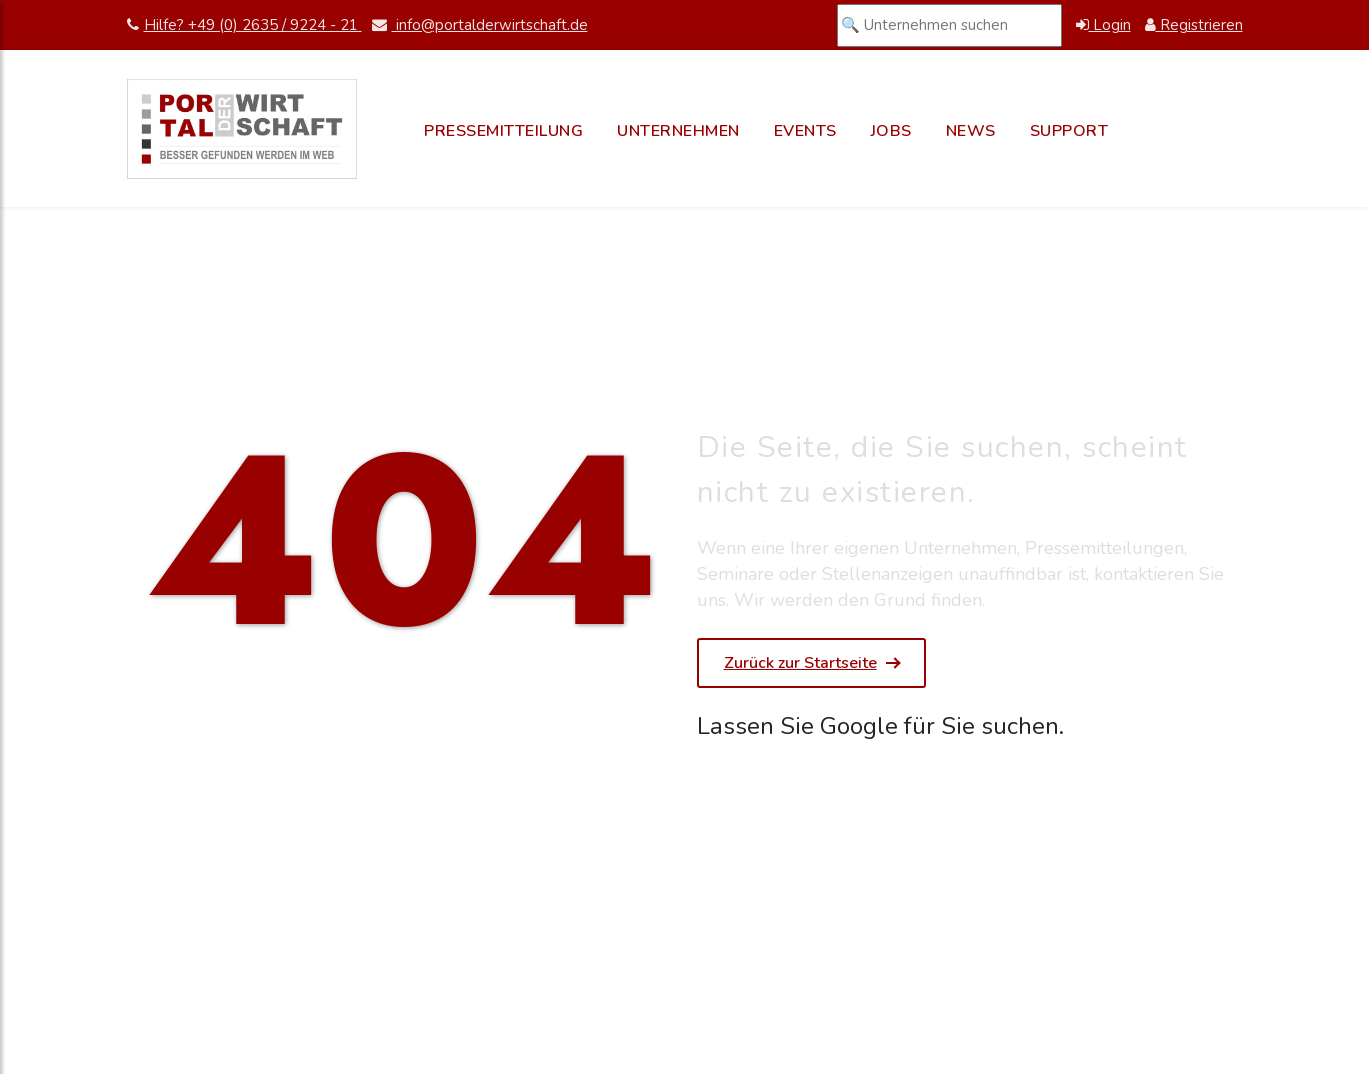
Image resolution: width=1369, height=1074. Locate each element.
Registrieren (1194, 25)
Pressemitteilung (503, 131)
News (971, 131)
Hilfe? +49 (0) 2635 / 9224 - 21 (244, 25)
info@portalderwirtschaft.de (480, 25)
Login (1103, 25)
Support (1069, 131)
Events (805, 131)
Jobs (891, 131)
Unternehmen (678, 131)
